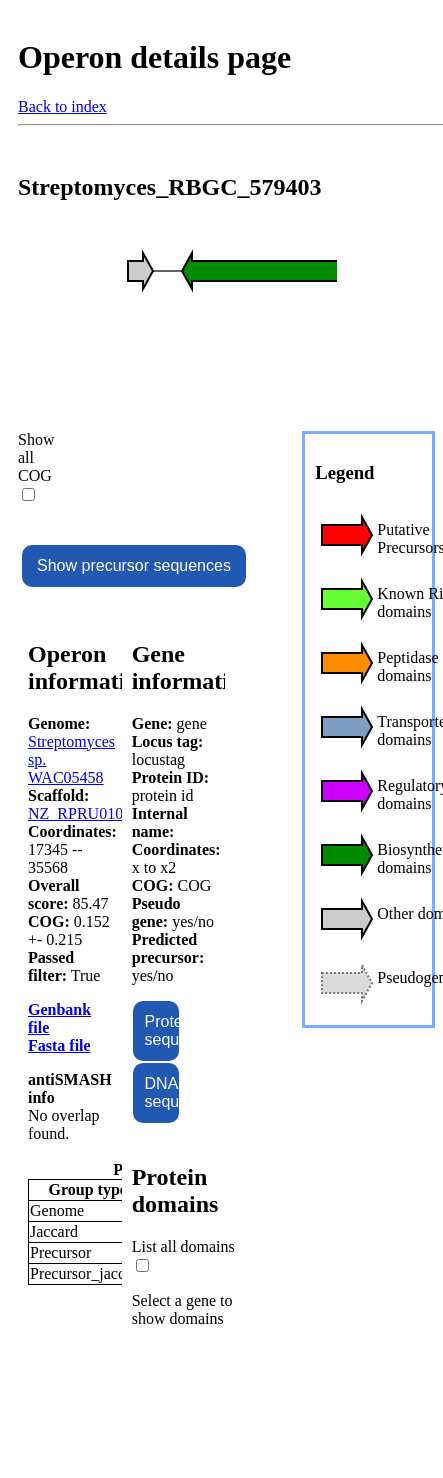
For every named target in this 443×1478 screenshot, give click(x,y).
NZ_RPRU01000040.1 (101, 813)
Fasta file (59, 1045)
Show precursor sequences (134, 565)
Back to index (62, 106)
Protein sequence (162, 1030)
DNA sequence (162, 1092)
